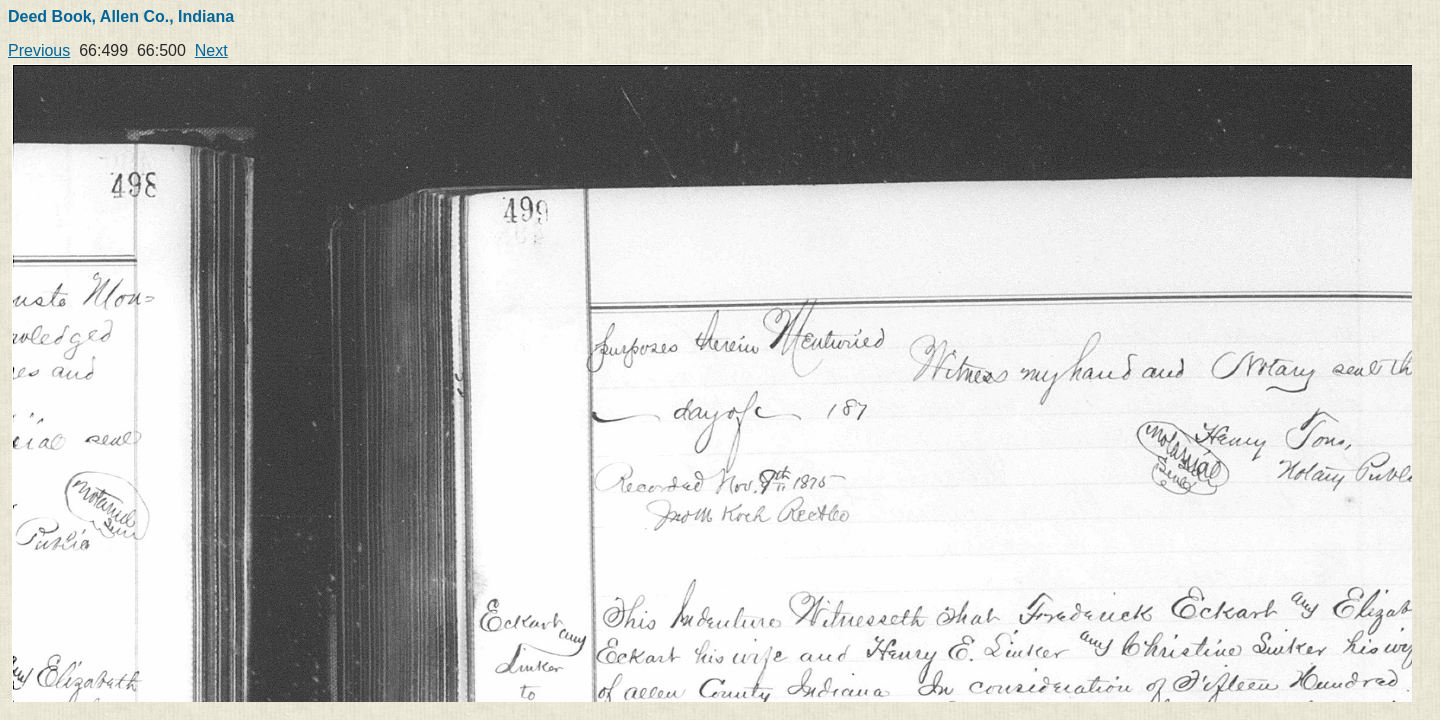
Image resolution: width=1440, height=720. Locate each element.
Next (211, 50)
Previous (39, 50)
